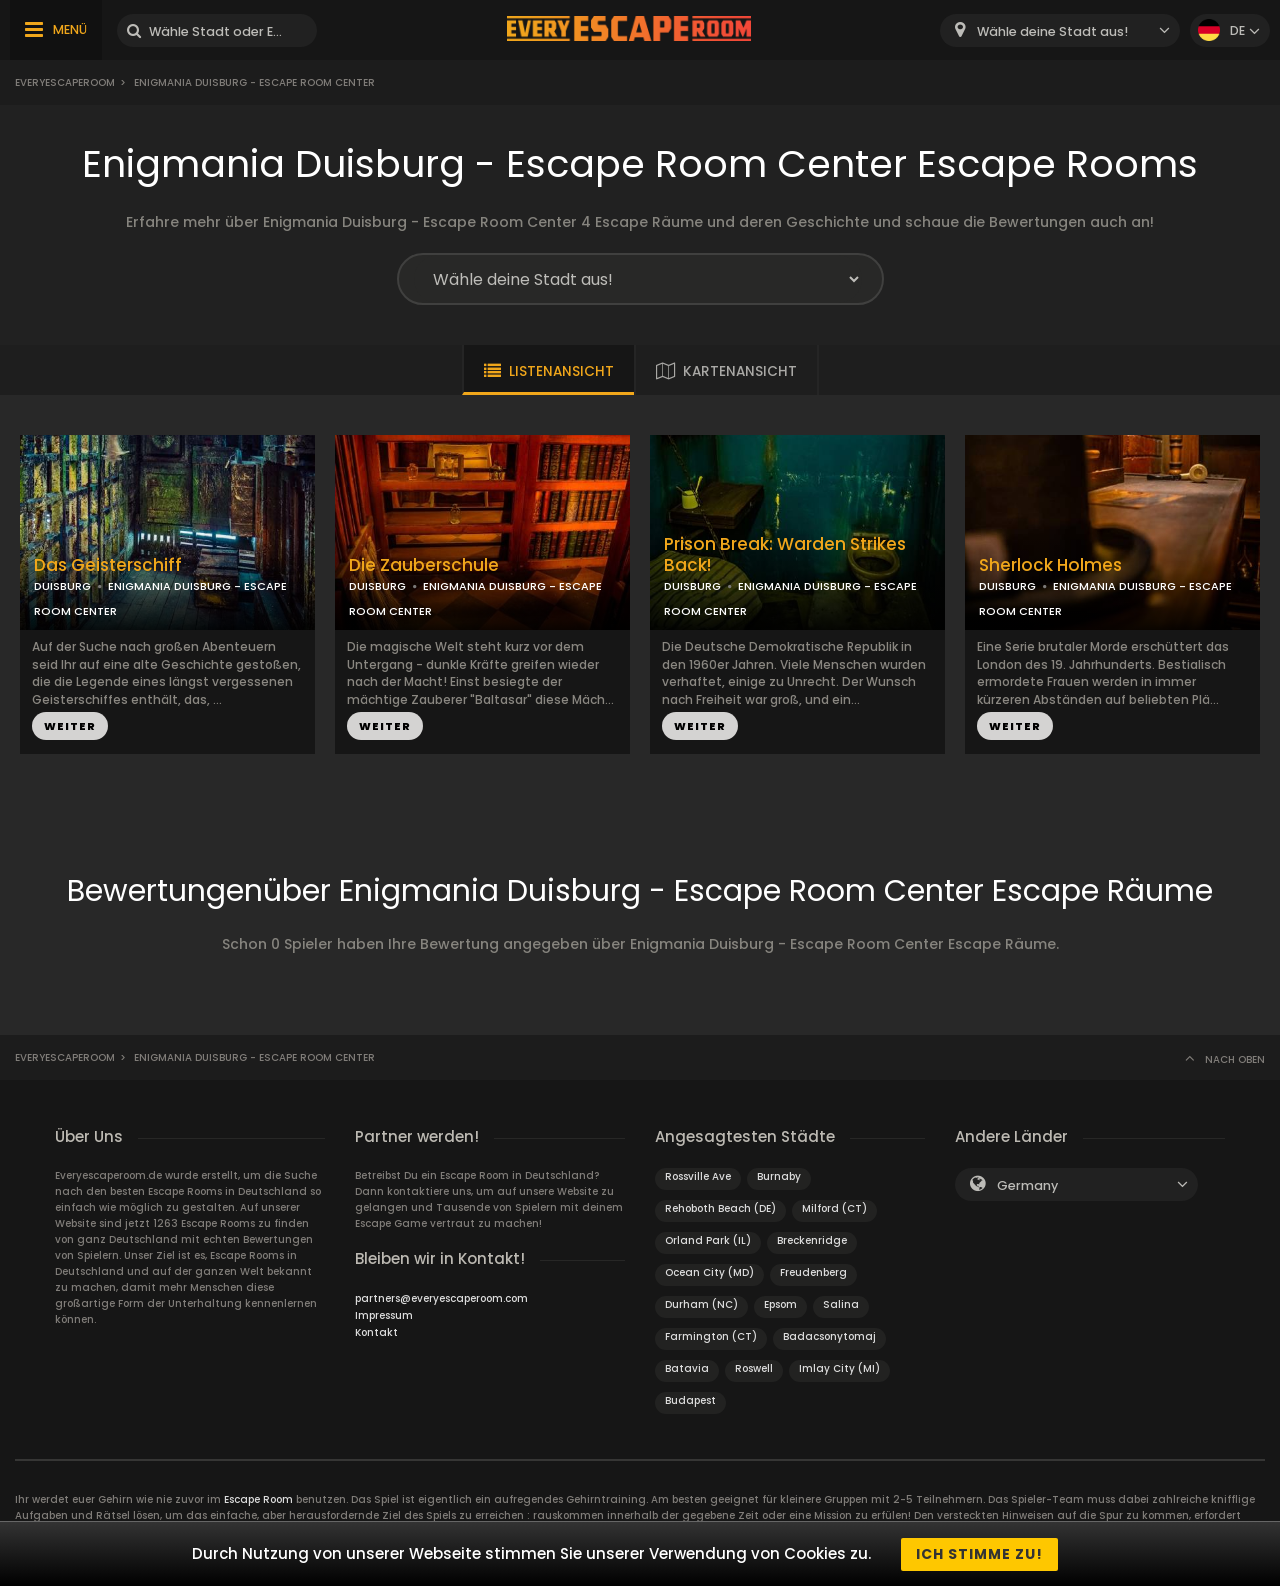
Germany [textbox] (1027, 1185)
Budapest (690, 1400)
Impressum (384, 1315)
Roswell (754, 1368)
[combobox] (1060, 30)
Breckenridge (812, 1240)
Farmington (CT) (711, 1336)
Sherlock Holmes (1050, 565)
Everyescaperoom (65, 82)
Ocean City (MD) (709, 1272)
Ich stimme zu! (979, 1554)
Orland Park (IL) (708, 1240)
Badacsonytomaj (829, 1336)
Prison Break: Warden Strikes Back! (785, 555)
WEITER (70, 726)
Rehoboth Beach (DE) (720, 1208)
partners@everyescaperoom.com (441, 1298)
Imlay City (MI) (839, 1368)
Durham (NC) (701, 1304)
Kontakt (376, 1332)
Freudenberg (813, 1272)
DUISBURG (62, 586)
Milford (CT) (834, 1208)
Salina (841, 1304)
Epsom (780, 1304)
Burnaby (779, 1176)
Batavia (687, 1368)
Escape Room (258, 1499)
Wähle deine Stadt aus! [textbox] (1052, 31)
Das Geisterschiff (108, 565)
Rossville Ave (698, 1176)
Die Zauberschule (424, 565)
